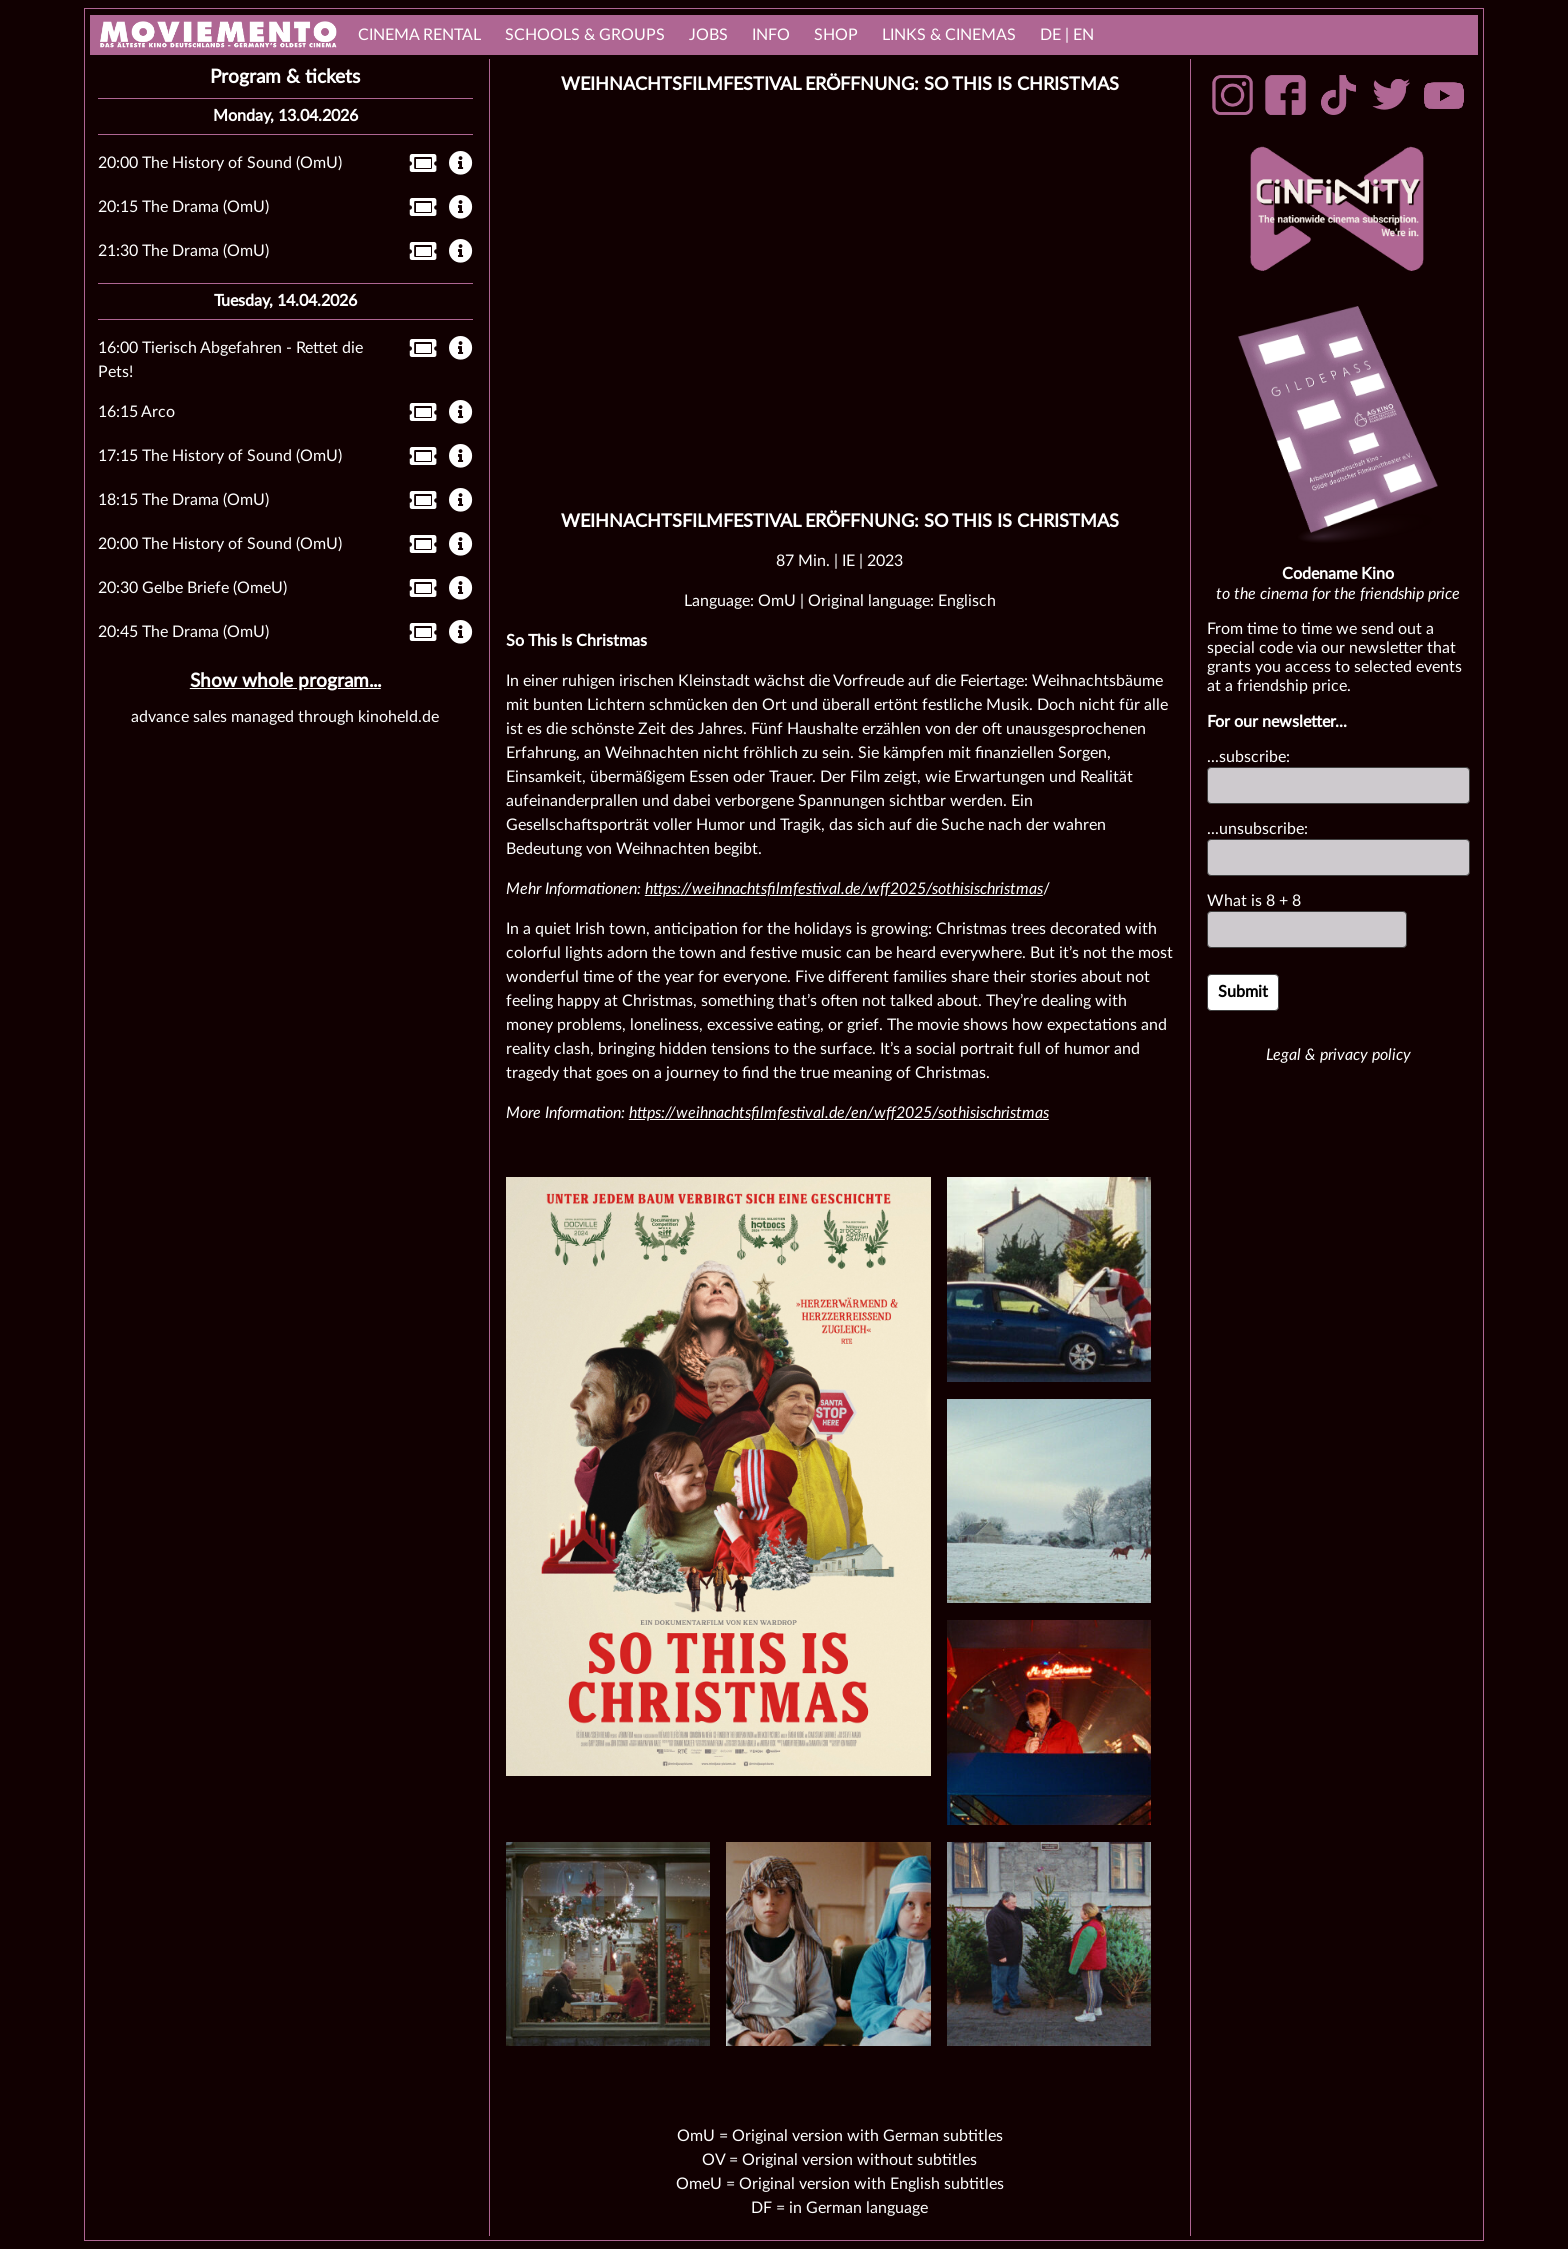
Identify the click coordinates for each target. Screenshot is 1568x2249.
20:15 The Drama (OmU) (183, 207)
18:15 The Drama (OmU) (183, 500)
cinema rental (419, 35)
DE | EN (1067, 35)
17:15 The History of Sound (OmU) (220, 456)
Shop (836, 35)
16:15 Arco (136, 412)
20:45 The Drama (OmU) (183, 632)
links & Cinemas (949, 35)
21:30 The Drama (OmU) (183, 251)
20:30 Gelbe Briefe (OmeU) (192, 588)
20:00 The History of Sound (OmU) (220, 163)
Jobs (708, 35)
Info (771, 35)
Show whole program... (285, 681)
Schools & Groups (585, 35)
